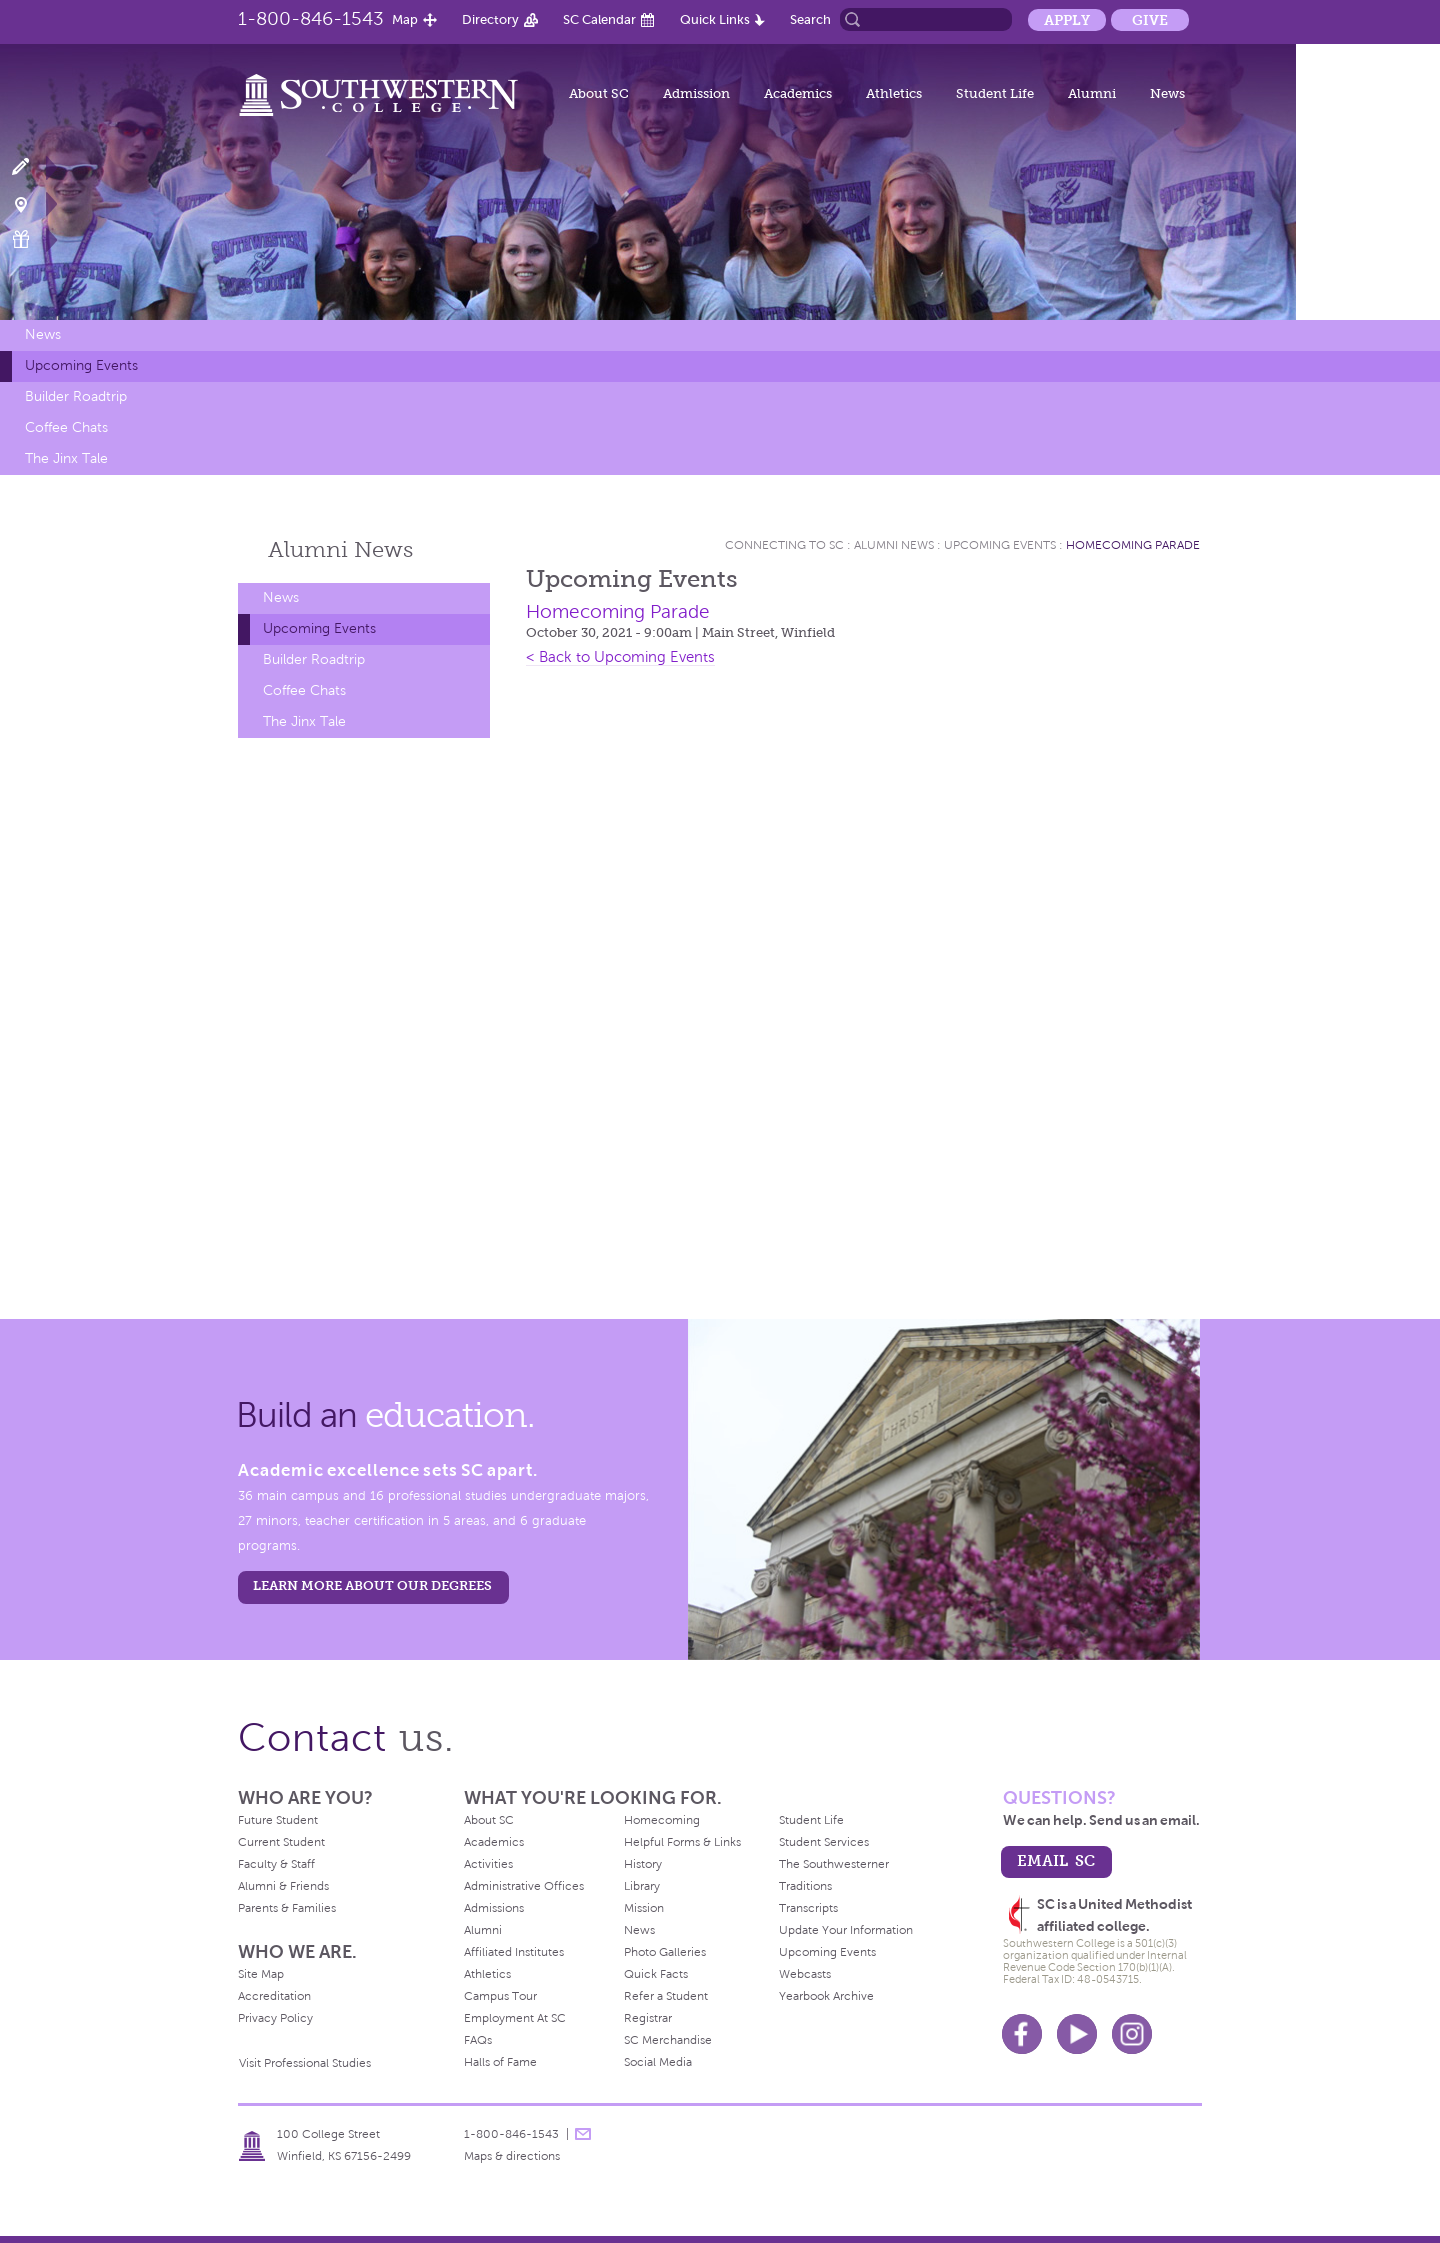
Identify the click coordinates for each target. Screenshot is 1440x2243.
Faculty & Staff (276, 1864)
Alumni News (894, 545)
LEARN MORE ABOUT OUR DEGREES (372, 1585)
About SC (599, 93)
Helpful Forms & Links (682, 1842)
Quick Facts (656, 1974)
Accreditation (274, 1996)
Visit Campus (32, 203)
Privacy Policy (275, 2018)
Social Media (658, 2062)
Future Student (278, 1820)
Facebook (1022, 2034)
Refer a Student (666, 1996)
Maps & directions (512, 2156)
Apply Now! (32, 167)
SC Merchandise (668, 2040)
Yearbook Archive (826, 1996)
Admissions (494, 1908)
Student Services (824, 1842)
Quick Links (715, 19)
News (1167, 93)
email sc (1056, 1860)
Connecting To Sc (784, 545)
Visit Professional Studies (305, 2063)
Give (1150, 20)
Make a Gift (32, 239)
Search (810, 19)
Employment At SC (515, 2018)
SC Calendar (599, 19)
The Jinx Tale (66, 458)
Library (642, 1886)
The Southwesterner (834, 1864)
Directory (490, 19)
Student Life (995, 93)
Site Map (261, 1974)
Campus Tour (500, 1996)
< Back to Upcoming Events (620, 657)
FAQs (478, 2040)
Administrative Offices (524, 1886)
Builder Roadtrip (76, 396)
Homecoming (662, 1820)
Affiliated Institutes (514, 1952)
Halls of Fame (500, 2062)
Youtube (1077, 2034)
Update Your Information (846, 1930)
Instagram (1132, 2034)
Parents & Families (287, 1908)
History (643, 1864)
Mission (644, 1908)
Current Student (281, 1842)
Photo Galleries (665, 1952)
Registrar (648, 2018)
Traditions (805, 1886)
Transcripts (808, 1908)
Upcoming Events (81, 365)
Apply (1067, 20)
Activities (488, 1864)
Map (405, 19)
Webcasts (805, 1974)
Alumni (1092, 93)
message (583, 2134)
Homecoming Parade (1133, 545)
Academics (798, 93)
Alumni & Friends (283, 1886)
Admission (696, 93)
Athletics (894, 93)
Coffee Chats (66, 427)
